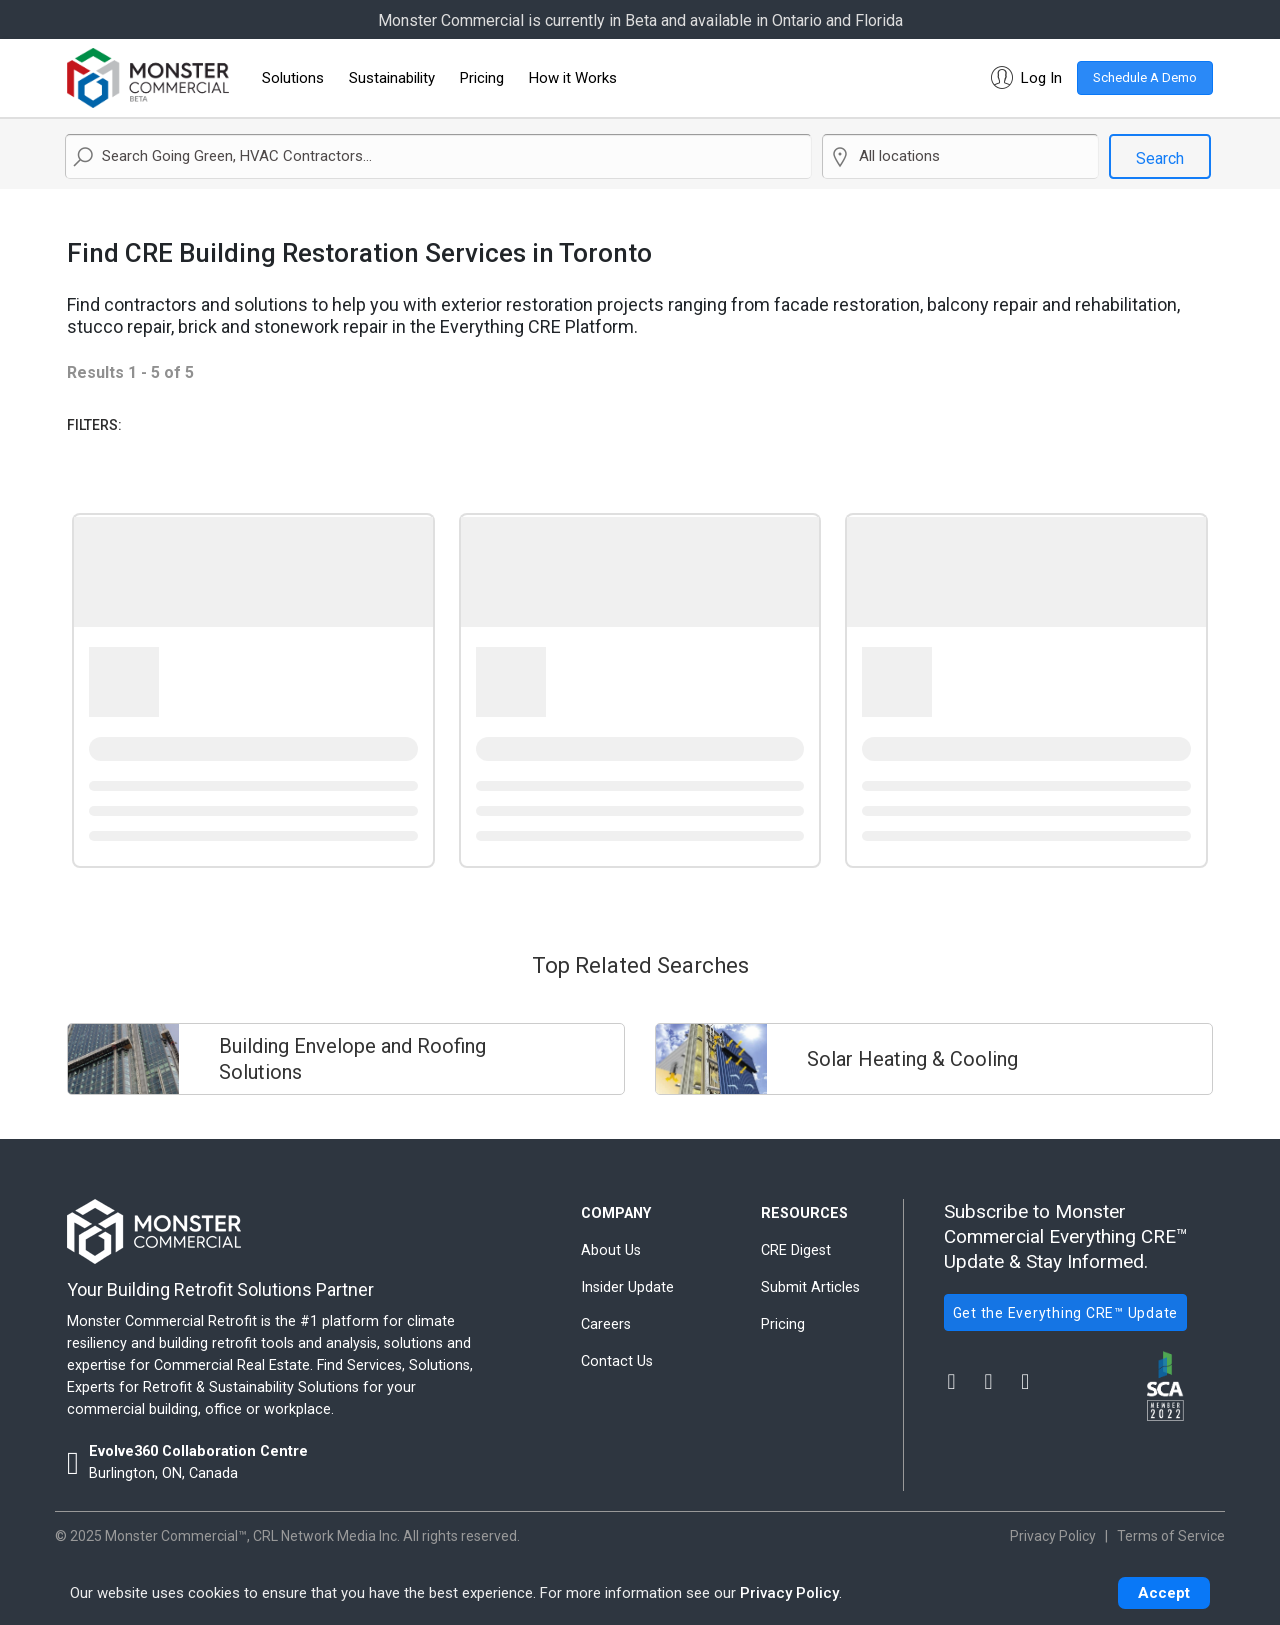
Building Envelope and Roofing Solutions (352, 1059)
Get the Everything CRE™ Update (1066, 1313)
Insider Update (627, 1287)
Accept (1164, 1593)
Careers (606, 1324)
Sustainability (392, 78)
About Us (611, 1250)
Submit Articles (810, 1287)
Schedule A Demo (1145, 77)
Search (1160, 158)
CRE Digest (796, 1250)
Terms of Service (1171, 1536)
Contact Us (617, 1361)
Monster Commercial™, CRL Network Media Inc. (252, 1536)
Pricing (482, 78)
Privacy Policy (789, 1593)
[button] (1022, 78)
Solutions (293, 78)
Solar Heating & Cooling (912, 1059)
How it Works (573, 78)
